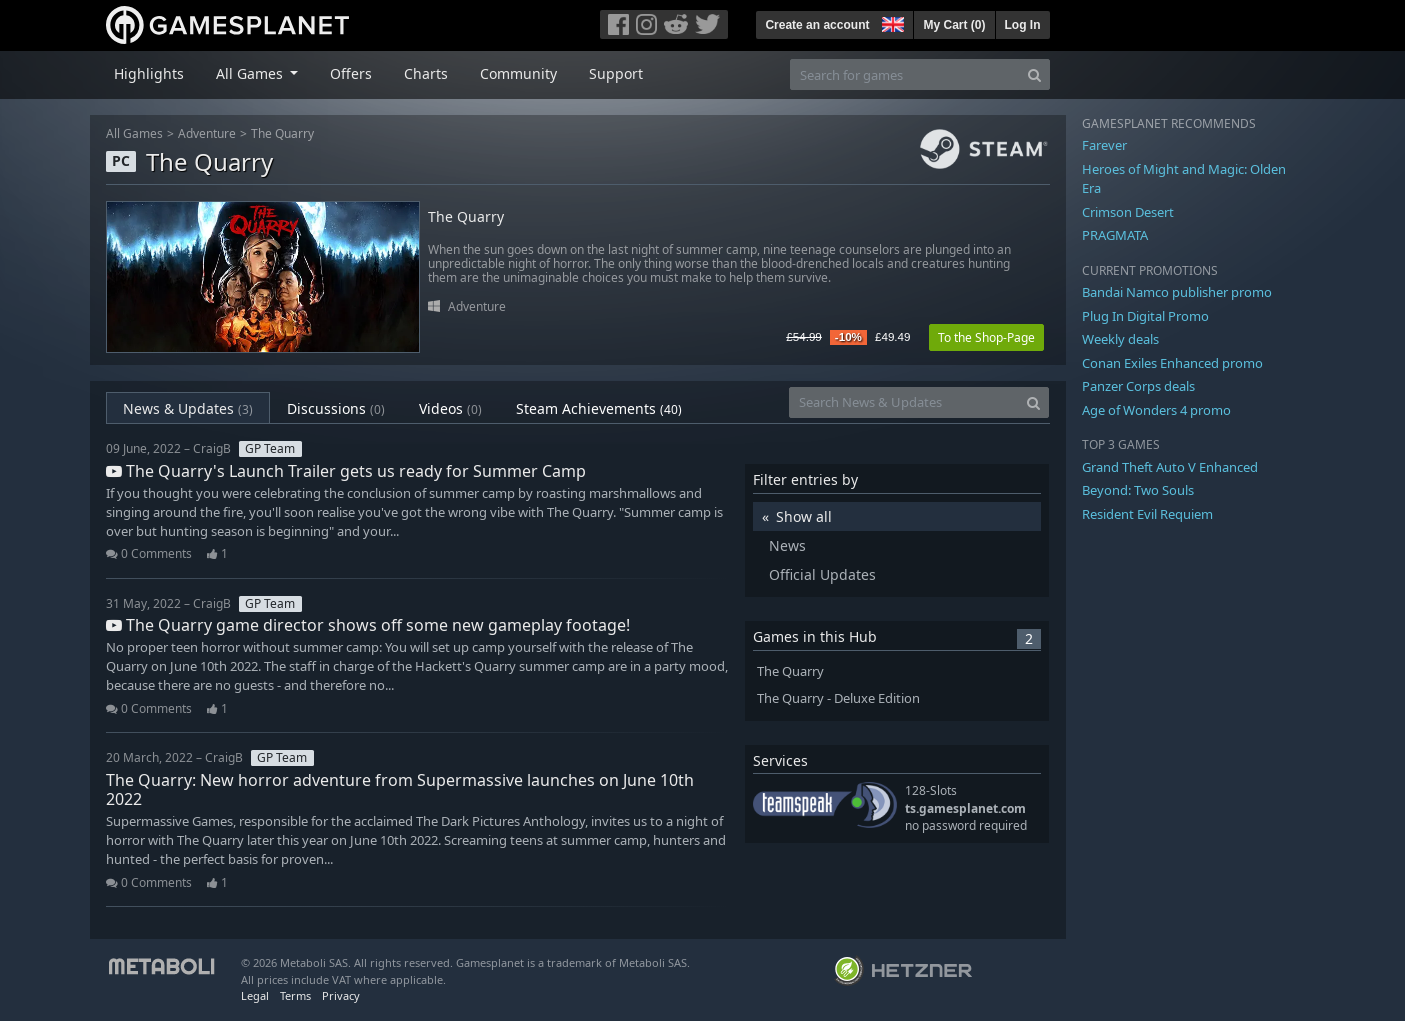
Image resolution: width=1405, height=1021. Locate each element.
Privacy (341, 995)
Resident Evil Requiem (1147, 514)
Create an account (817, 25)
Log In (1023, 25)
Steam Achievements (599, 408)
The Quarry (282, 133)
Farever (1104, 145)
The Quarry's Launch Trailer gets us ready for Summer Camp (346, 471)
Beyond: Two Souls (1138, 490)
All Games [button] (251, 73)
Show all (804, 516)
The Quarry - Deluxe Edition (838, 698)
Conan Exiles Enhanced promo (1172, 363)
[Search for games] (905, 74)
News (787, 545)
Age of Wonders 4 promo (1156, 410)
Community (518, 73)
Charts (426, 73)
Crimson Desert (1128, 212)
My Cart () (954, 25)
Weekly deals (1120, 339)
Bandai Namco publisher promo (1177, 292)
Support (616, 73)
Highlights (149, 73)
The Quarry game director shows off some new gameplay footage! (368, 625)
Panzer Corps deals (1138, 386)
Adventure (207, 133)
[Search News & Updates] (904, 402)
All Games (134, 133)
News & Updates (188, 408)
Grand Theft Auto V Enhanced (1170, 467)
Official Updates (822, 574)
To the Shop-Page (986, 337)
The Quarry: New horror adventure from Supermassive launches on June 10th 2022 (400, 789)
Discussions (336, 408)
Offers (351, 73)
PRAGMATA (1115, 235)
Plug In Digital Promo (1145, 316)
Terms (295, 995)
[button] (891, 22)
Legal (255, 995)
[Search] (1034, 74)
